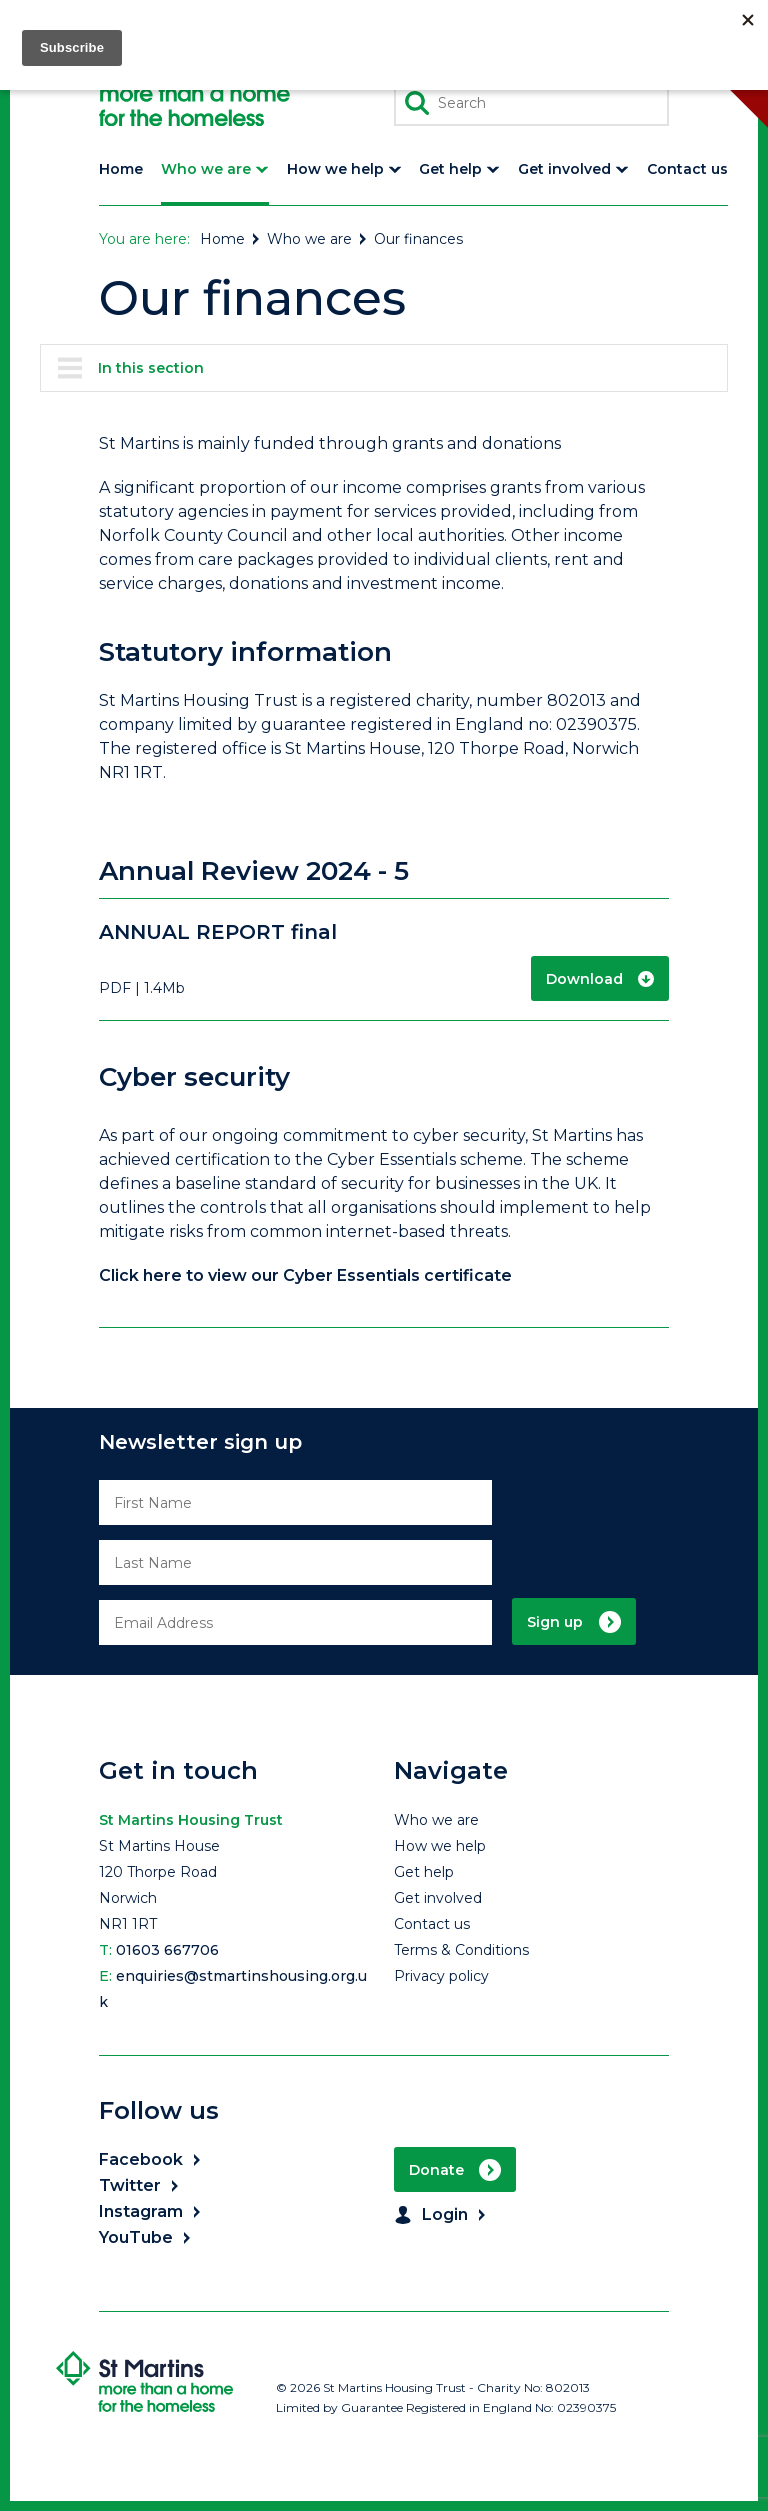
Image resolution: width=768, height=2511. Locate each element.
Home (231, 239)
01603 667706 (167, 1950)
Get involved (438, 1898)
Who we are (318, 239)
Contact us (432, 1924)
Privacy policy (441, 1976)
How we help (440, 1846)
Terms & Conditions (461, 1950)
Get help (424, 1872)
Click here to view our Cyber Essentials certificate (305, 1275)
